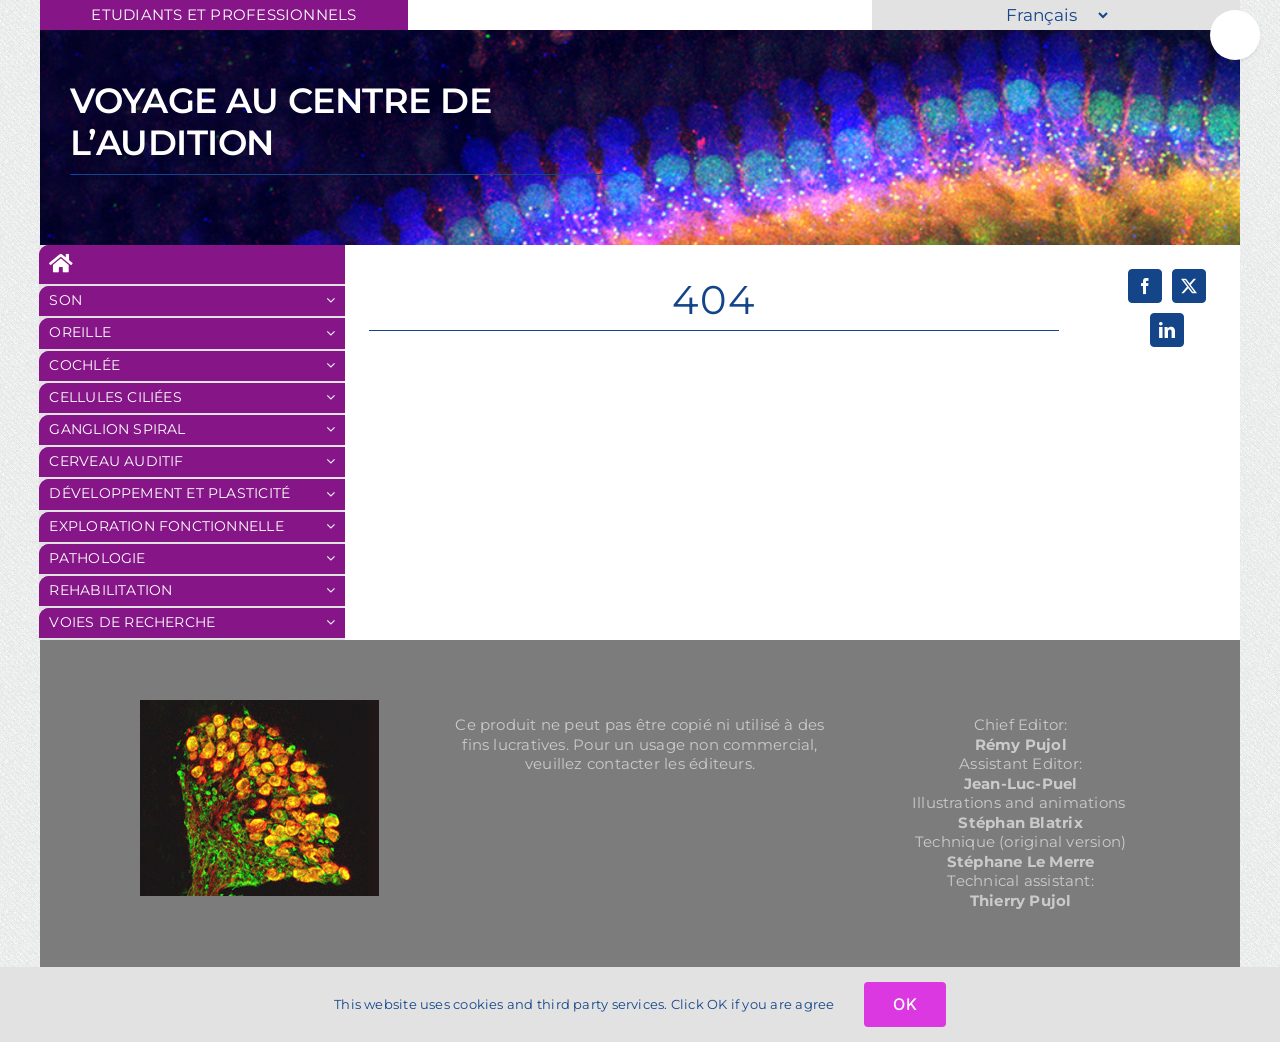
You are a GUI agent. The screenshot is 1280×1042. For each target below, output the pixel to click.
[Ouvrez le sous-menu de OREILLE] (335, 333)
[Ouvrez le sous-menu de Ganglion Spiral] (335, 430)
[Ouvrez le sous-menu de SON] (335, 301)
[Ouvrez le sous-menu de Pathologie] (335, 559)
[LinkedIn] (1167, 330)
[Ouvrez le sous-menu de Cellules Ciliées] (335, 398)
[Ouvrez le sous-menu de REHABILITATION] (335, 591)
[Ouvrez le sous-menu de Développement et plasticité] (335, 494)
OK (904, 1004)
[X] (1189, 286)
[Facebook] (1145, 286)
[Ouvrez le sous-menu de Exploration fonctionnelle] (335, 527)
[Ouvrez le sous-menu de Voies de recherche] (335, 623)
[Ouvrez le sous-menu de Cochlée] (335, 366)
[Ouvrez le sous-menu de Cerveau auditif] (335, 462)
